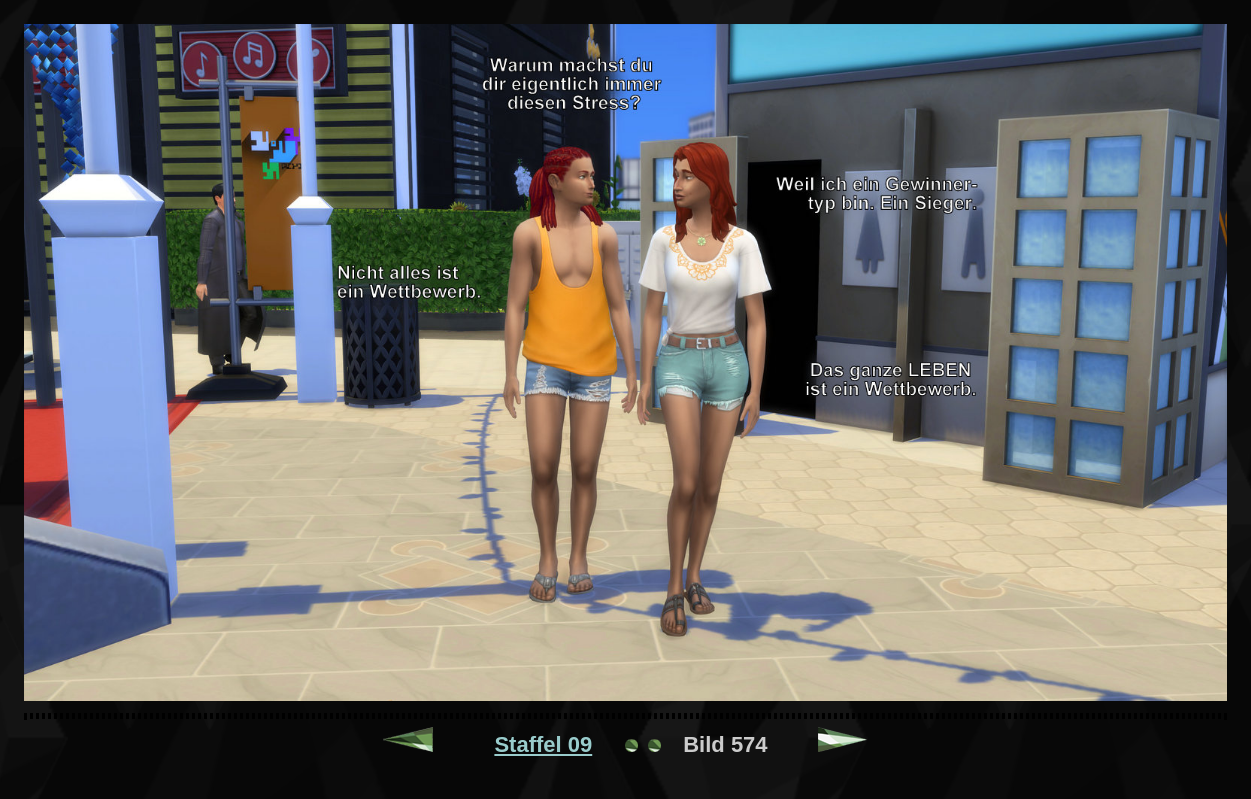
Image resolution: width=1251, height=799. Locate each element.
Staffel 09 (543, 744)
